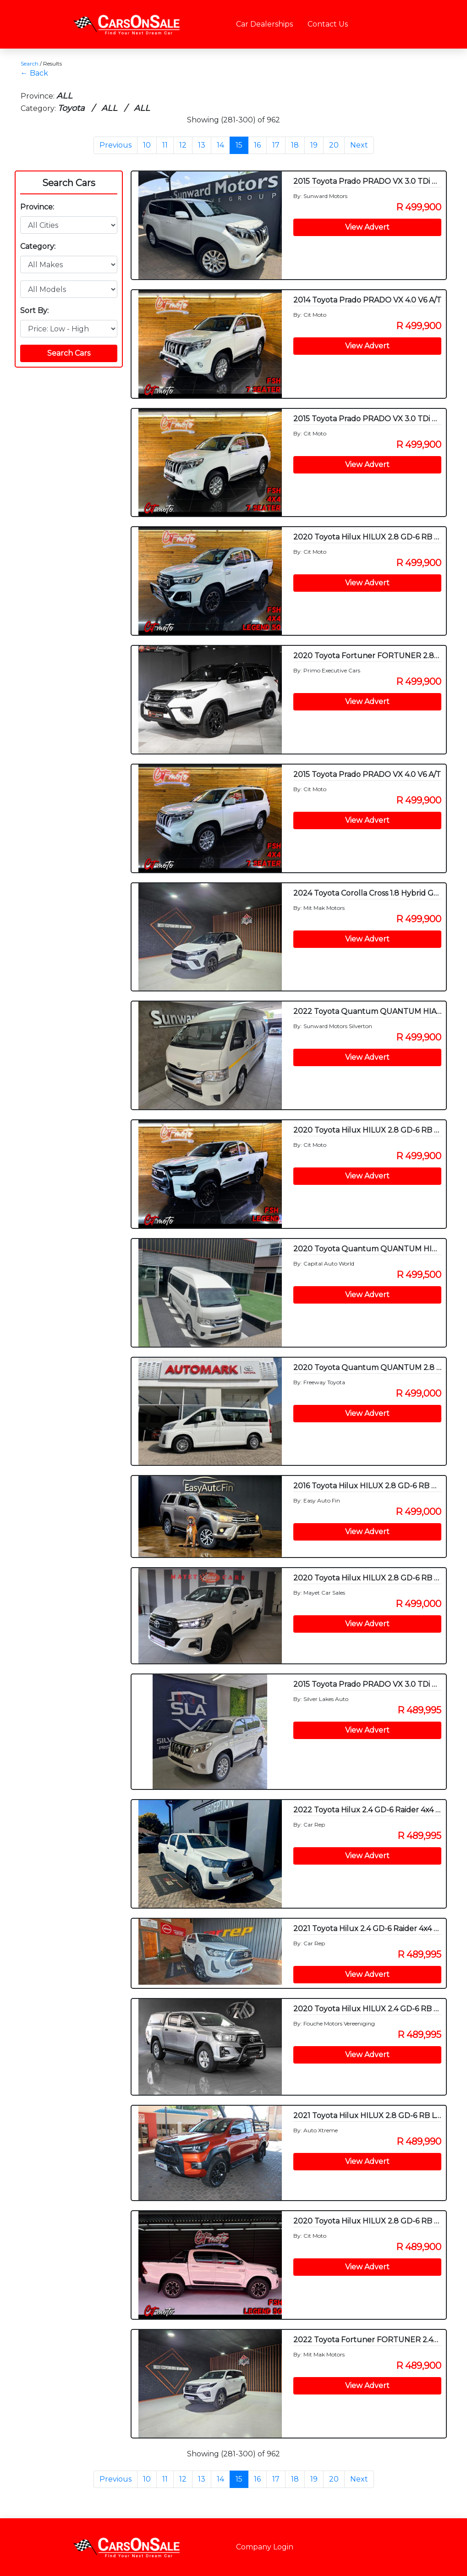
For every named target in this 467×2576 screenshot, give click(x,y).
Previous (115, 145)
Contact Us (328, 24)
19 (314, 145)
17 (276, 145)
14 (220, 145)
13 (201, 145)
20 (334, 145)
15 (239, 145)
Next (359, 145)
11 (165, 145)
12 (183, 145)
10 (147, 145)
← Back (34, 73)
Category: (37, 246)
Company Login (264, 2547)
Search (29, 63)
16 (257, 145)
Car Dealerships (264, 24)
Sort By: (34, 310)
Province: (37, 207)
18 (295, 145)
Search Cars (68, 182)
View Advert (367, 227)
